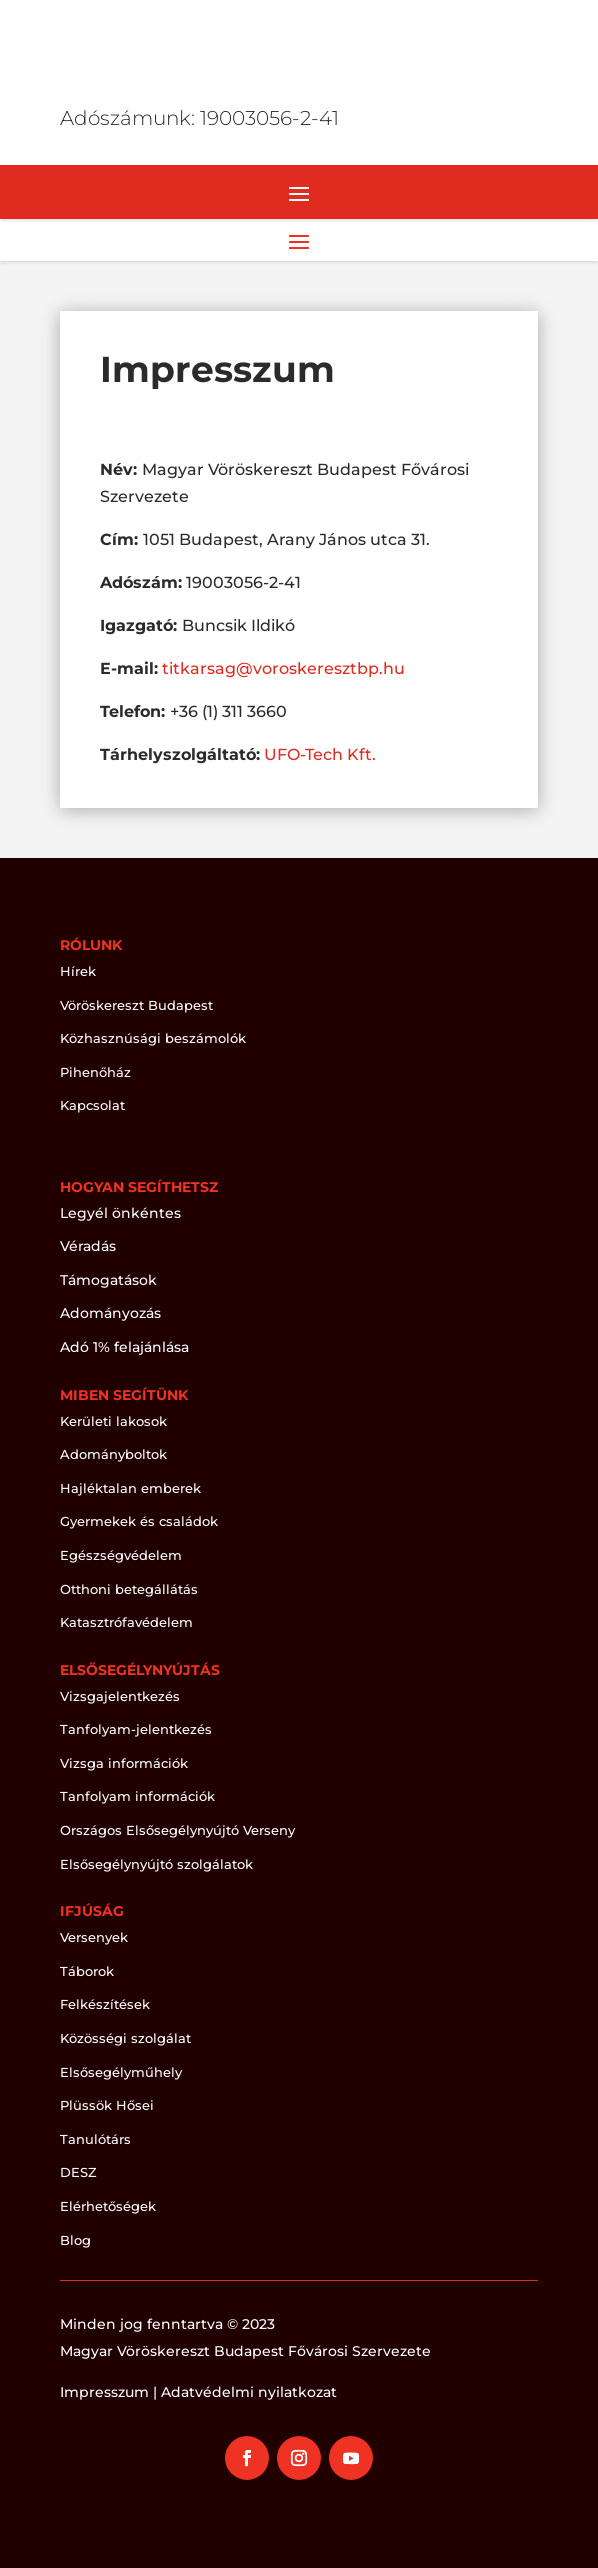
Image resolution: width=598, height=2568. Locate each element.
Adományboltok (113, 1454)
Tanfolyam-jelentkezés (136, 1729)
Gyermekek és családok (139, 1521)
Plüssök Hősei (107, 2105)
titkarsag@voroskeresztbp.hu (283, 668)
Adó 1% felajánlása (124, 1347)
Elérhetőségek (108, 2206)
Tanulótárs (95, 2139)
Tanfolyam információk (137, 1796)
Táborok (87, 1971)
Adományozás (110, 1313)
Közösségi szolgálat (125, 2038)
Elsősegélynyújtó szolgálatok (156, 1864)
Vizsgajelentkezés (120, 1696)
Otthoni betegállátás (129, 1589)
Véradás (88, 1246)
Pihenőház (95, 1072)
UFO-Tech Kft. (320, 754)
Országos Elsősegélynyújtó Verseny (177, 1830)
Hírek (78, 971)
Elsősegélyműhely (121, 2072)
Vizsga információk (124, 1763)
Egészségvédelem (121, 1555)
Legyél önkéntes (120, 1213)
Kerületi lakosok (113, 1421)
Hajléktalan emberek (130, 1488)
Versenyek (94, 1937)
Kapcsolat (92, 1105)
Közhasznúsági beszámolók (153, 1038)
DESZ (78, 2172)
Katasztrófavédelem (126, 1622)
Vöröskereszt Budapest (136, 1005)
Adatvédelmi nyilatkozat (249, 2392)
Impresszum (104, 2392)
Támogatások (108, 1280)
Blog (75, 2240)
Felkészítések (105, 2004)
